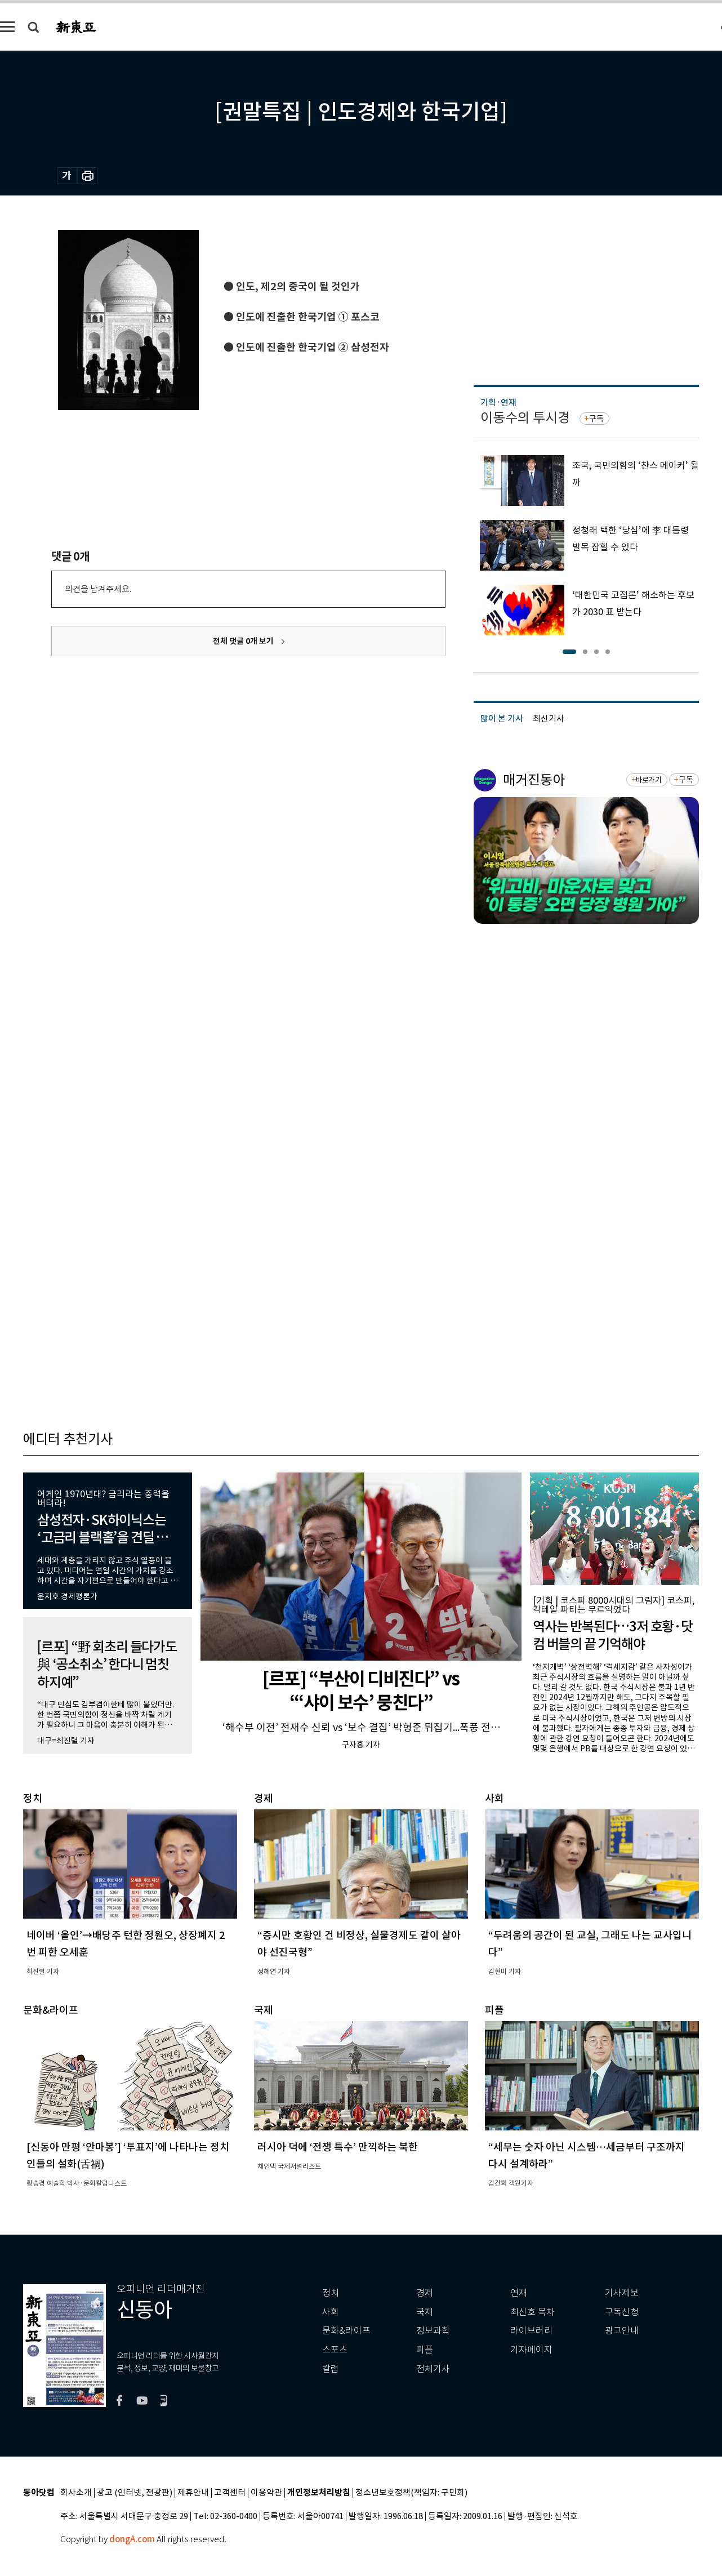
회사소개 (76, 2493)
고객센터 (230, 2493)
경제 (424, 2293)
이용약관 (266, 2493)
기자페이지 (531, 2349)
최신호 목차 (532, 2312)
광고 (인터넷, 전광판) (134, 2493)
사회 (330, 2312)
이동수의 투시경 (525, 417)
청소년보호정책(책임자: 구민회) (411, 2493)
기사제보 (622, 2293)
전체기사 (433, 2369)
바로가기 (648, 780)
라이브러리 (531, 2330)
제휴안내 (193, 2493)
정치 (330, 2293)
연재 (518, 2293)
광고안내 (622, 2330)
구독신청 (622, 2312)
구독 (596, 418)
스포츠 (334, 2349)
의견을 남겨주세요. (98, 589)
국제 (424, 2312)
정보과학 (433, 2330)
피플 (424, 2349)
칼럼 (330, 2369)
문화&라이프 (346, 2330)
